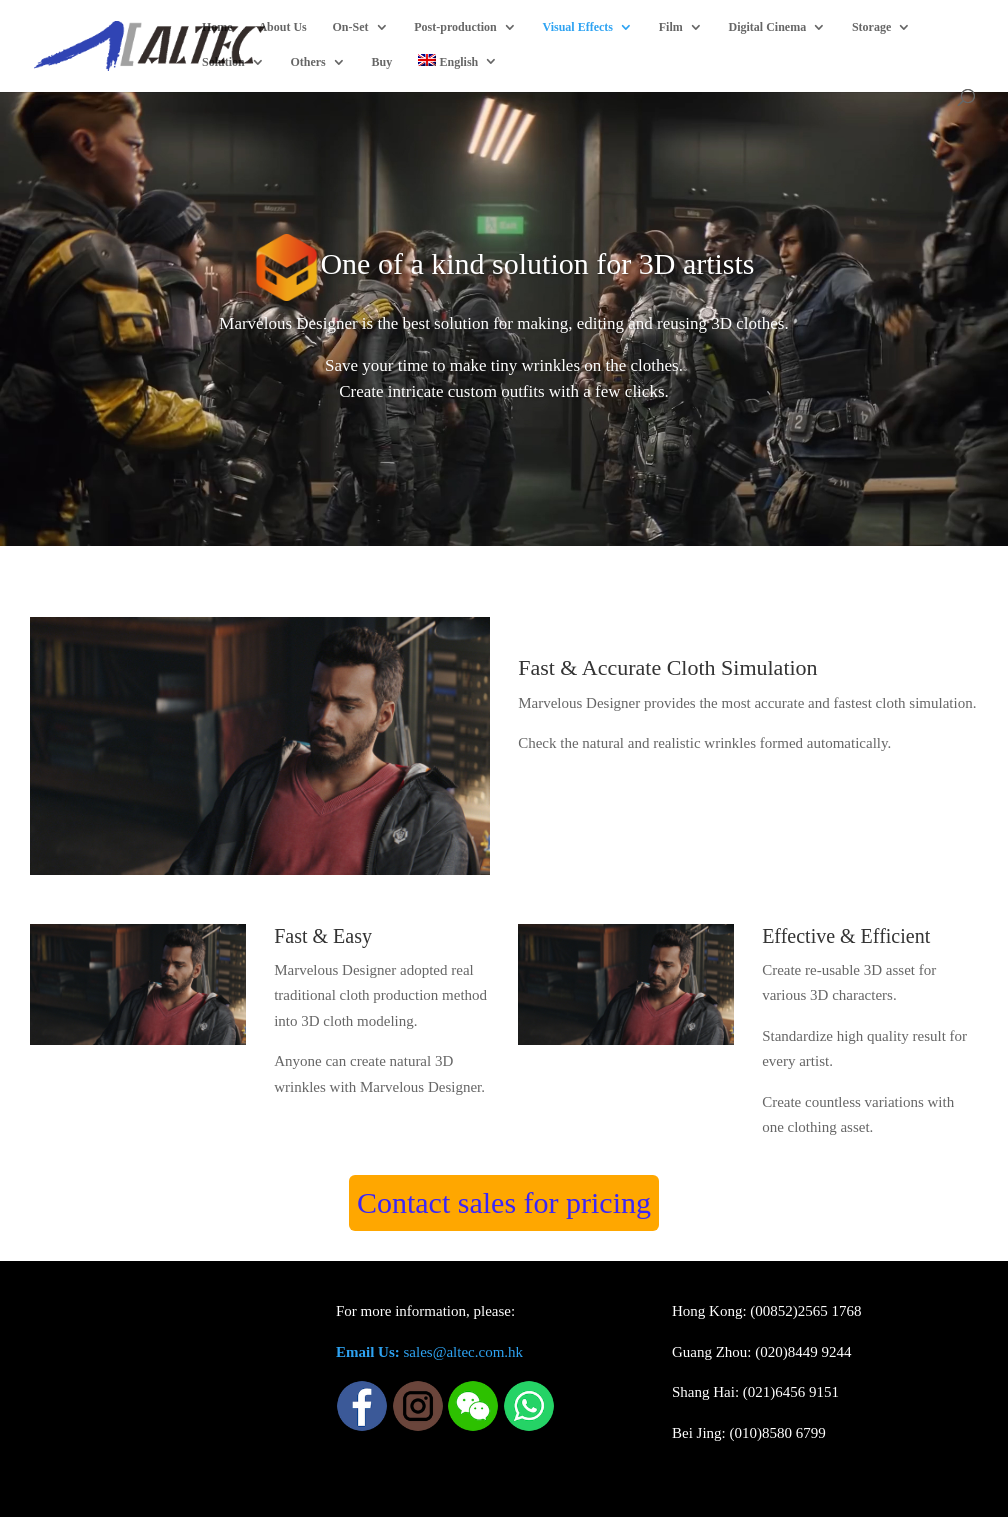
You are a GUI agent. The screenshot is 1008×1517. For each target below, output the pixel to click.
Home (217, 27)
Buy (382, 62)
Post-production (455, 27)
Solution (223, 62)
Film (671, 27)
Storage (871, 27)
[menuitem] (458, 71)
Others (307, 62)
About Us (282, 27)
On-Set (351, 27)
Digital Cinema (768, 27)
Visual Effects (577, 27)
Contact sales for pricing (504, 1202)
